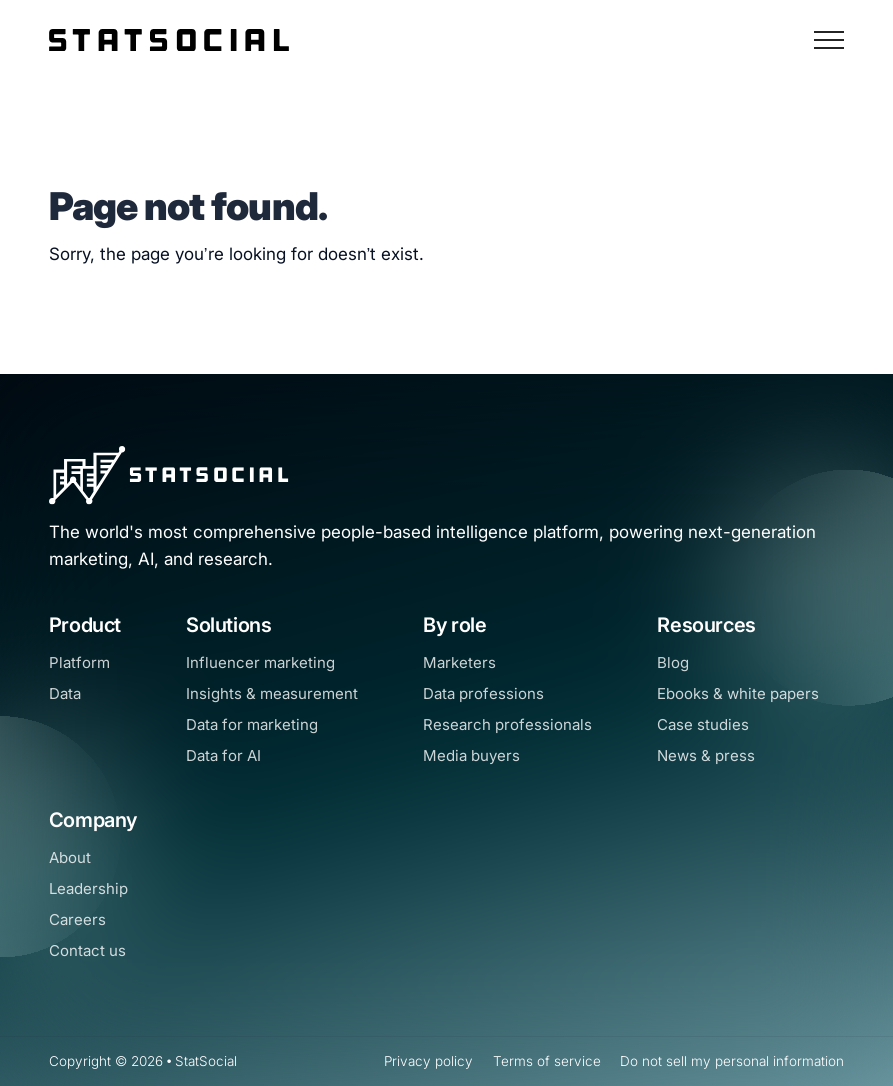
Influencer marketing (260, 662)
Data (65, 693)
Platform (79, 662)
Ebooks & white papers (738, 693)
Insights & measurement (272, 693)
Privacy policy (428, 1061)
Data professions (483, 693)
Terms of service (547, 1061)
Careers (77, 919)
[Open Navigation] (829, 40)
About (70, 857)
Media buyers (471, 755)
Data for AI (223, 755)
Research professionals (507, 724)
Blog (673, 662)
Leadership (88, 888)
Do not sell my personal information (732, 1061)
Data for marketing (252, 724)
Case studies (703, 724)
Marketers (459, 662)
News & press (706, 755)
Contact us (87, 950)
